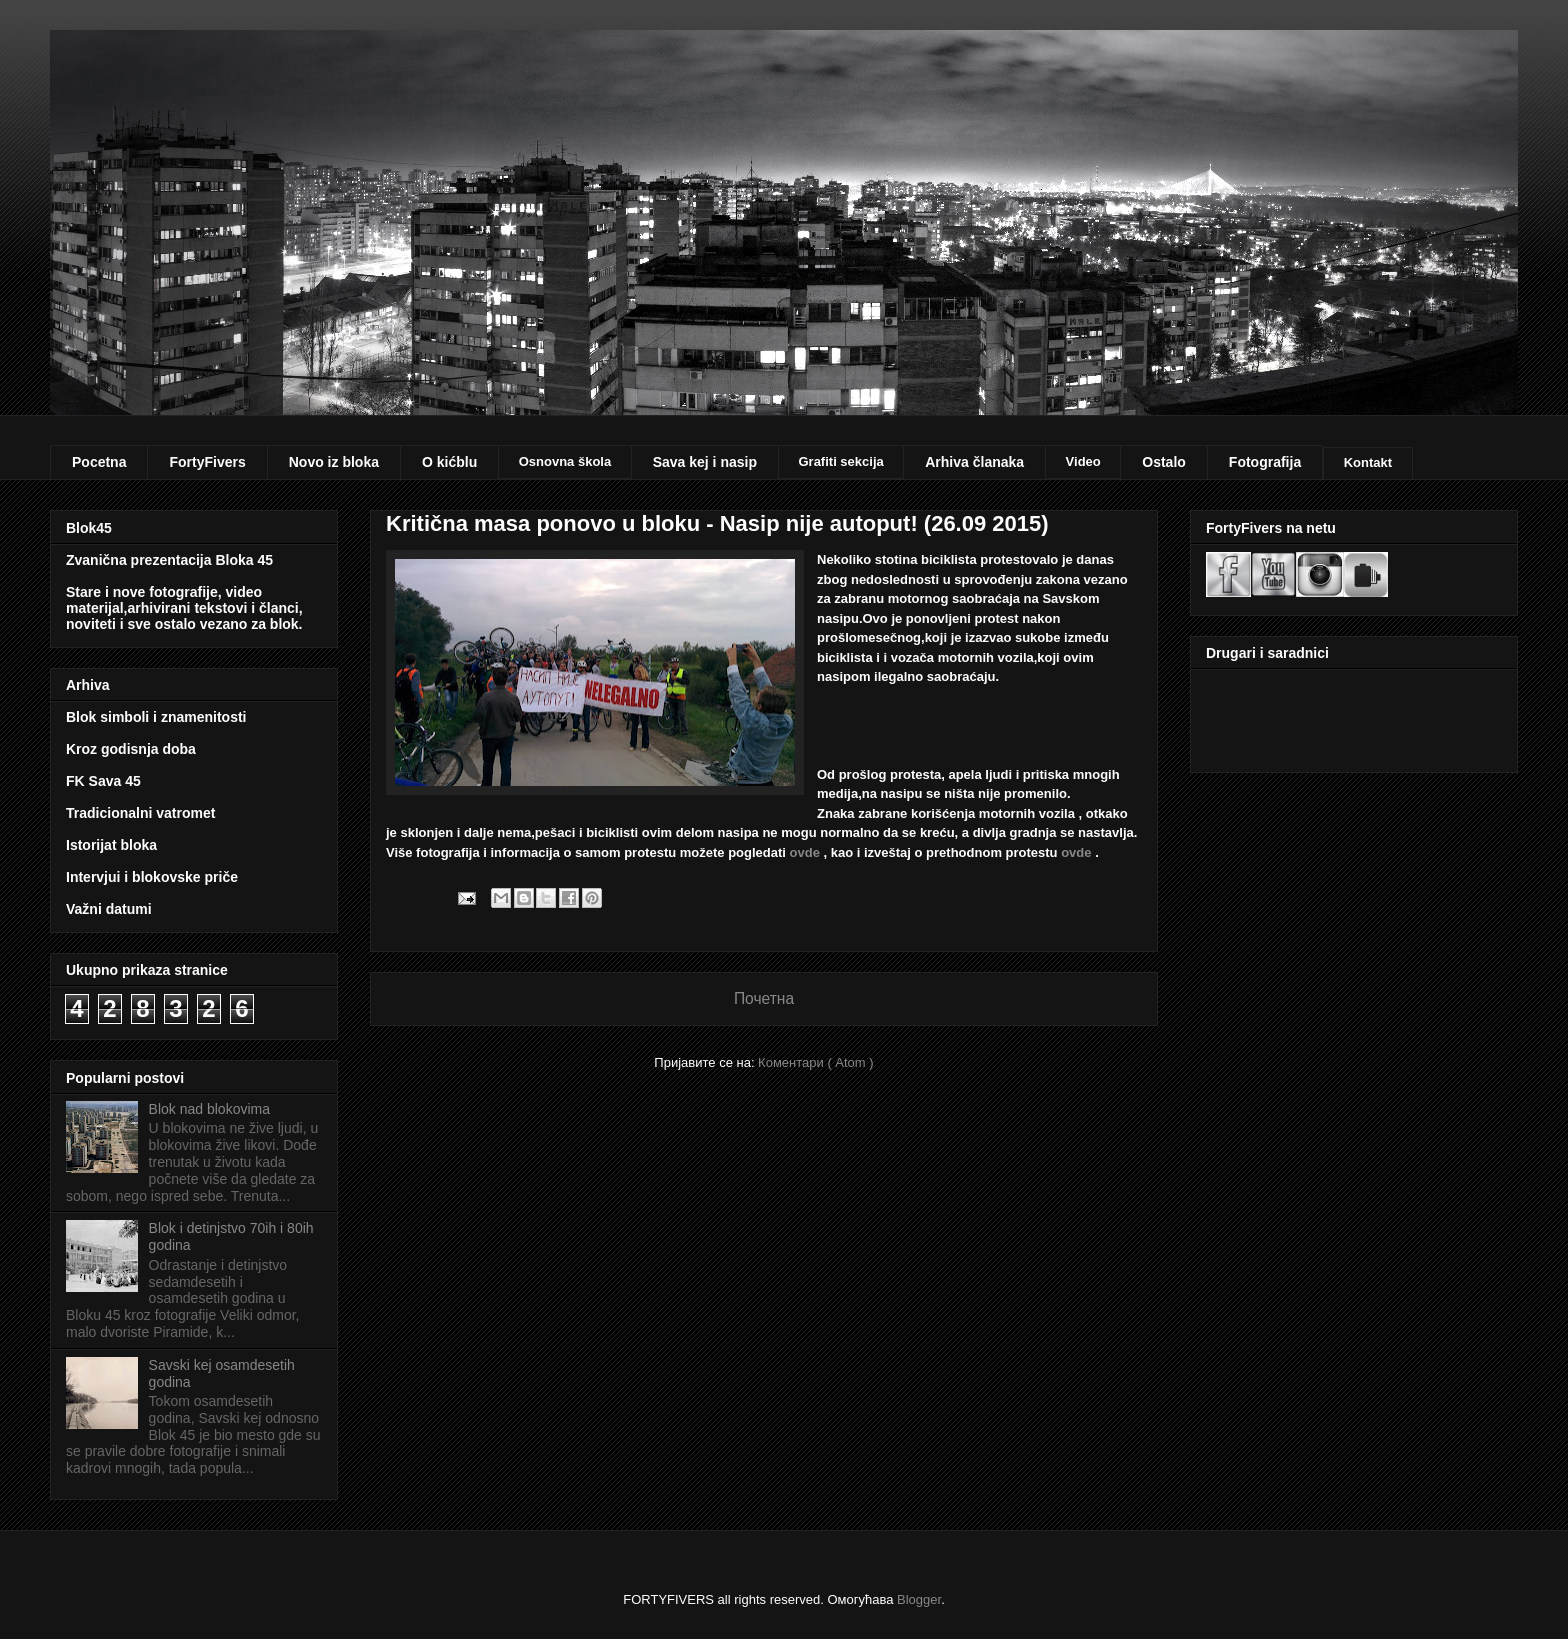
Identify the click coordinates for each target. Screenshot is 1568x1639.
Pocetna (99, 462)
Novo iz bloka (334, 462)
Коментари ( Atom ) (816, 1062)
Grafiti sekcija (840, 461)
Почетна (764, 998)
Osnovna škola (565, 461)
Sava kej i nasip (705, 462)
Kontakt (1368, 462)
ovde (805, 852)
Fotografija (1265, 462)
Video (1083, 461)
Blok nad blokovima (209, 1109)
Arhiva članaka (974, 462)
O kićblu (449, 462)
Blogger (919, 1599)
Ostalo (1164, 462)
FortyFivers (207, 462)
